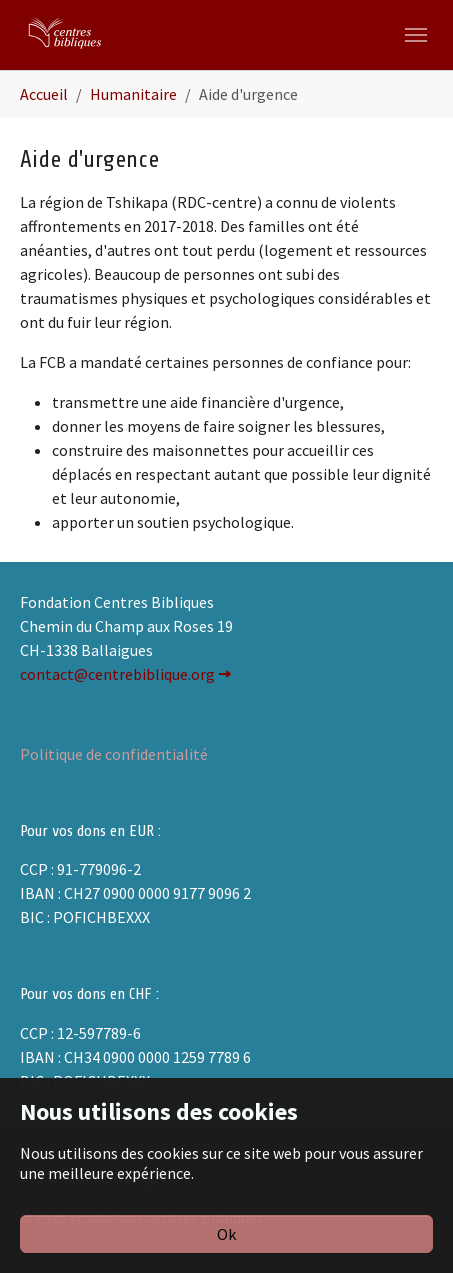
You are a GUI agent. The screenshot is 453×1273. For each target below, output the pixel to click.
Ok (226, 1234)
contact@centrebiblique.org (117, 674)
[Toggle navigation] (416, 35)
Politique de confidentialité (114, 754)
